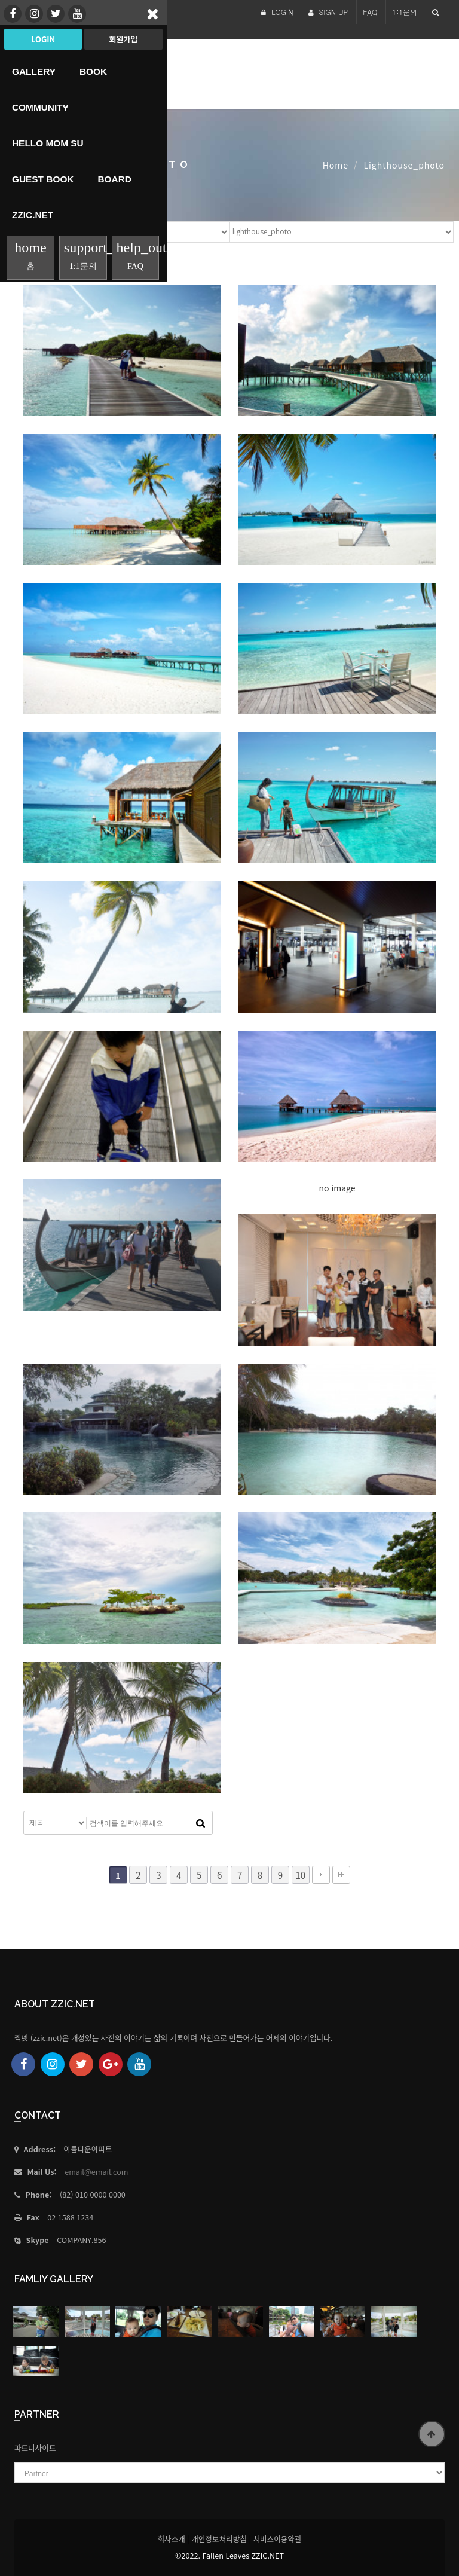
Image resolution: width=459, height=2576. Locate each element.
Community (40, 107)
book (93, 71)
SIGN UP (328, 12)
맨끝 (341, 1875)
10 (300, 1874)
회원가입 (123, 39)
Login (43, 39)
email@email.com (96, 2171)
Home (335, 165)
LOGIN (277, 12)
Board (114, 179)
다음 (321, 1875)
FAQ (370, 12)
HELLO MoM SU (48, 143)
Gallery (34, 71)
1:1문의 (404, 12)
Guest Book (43, 179)
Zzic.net (32, 215)
